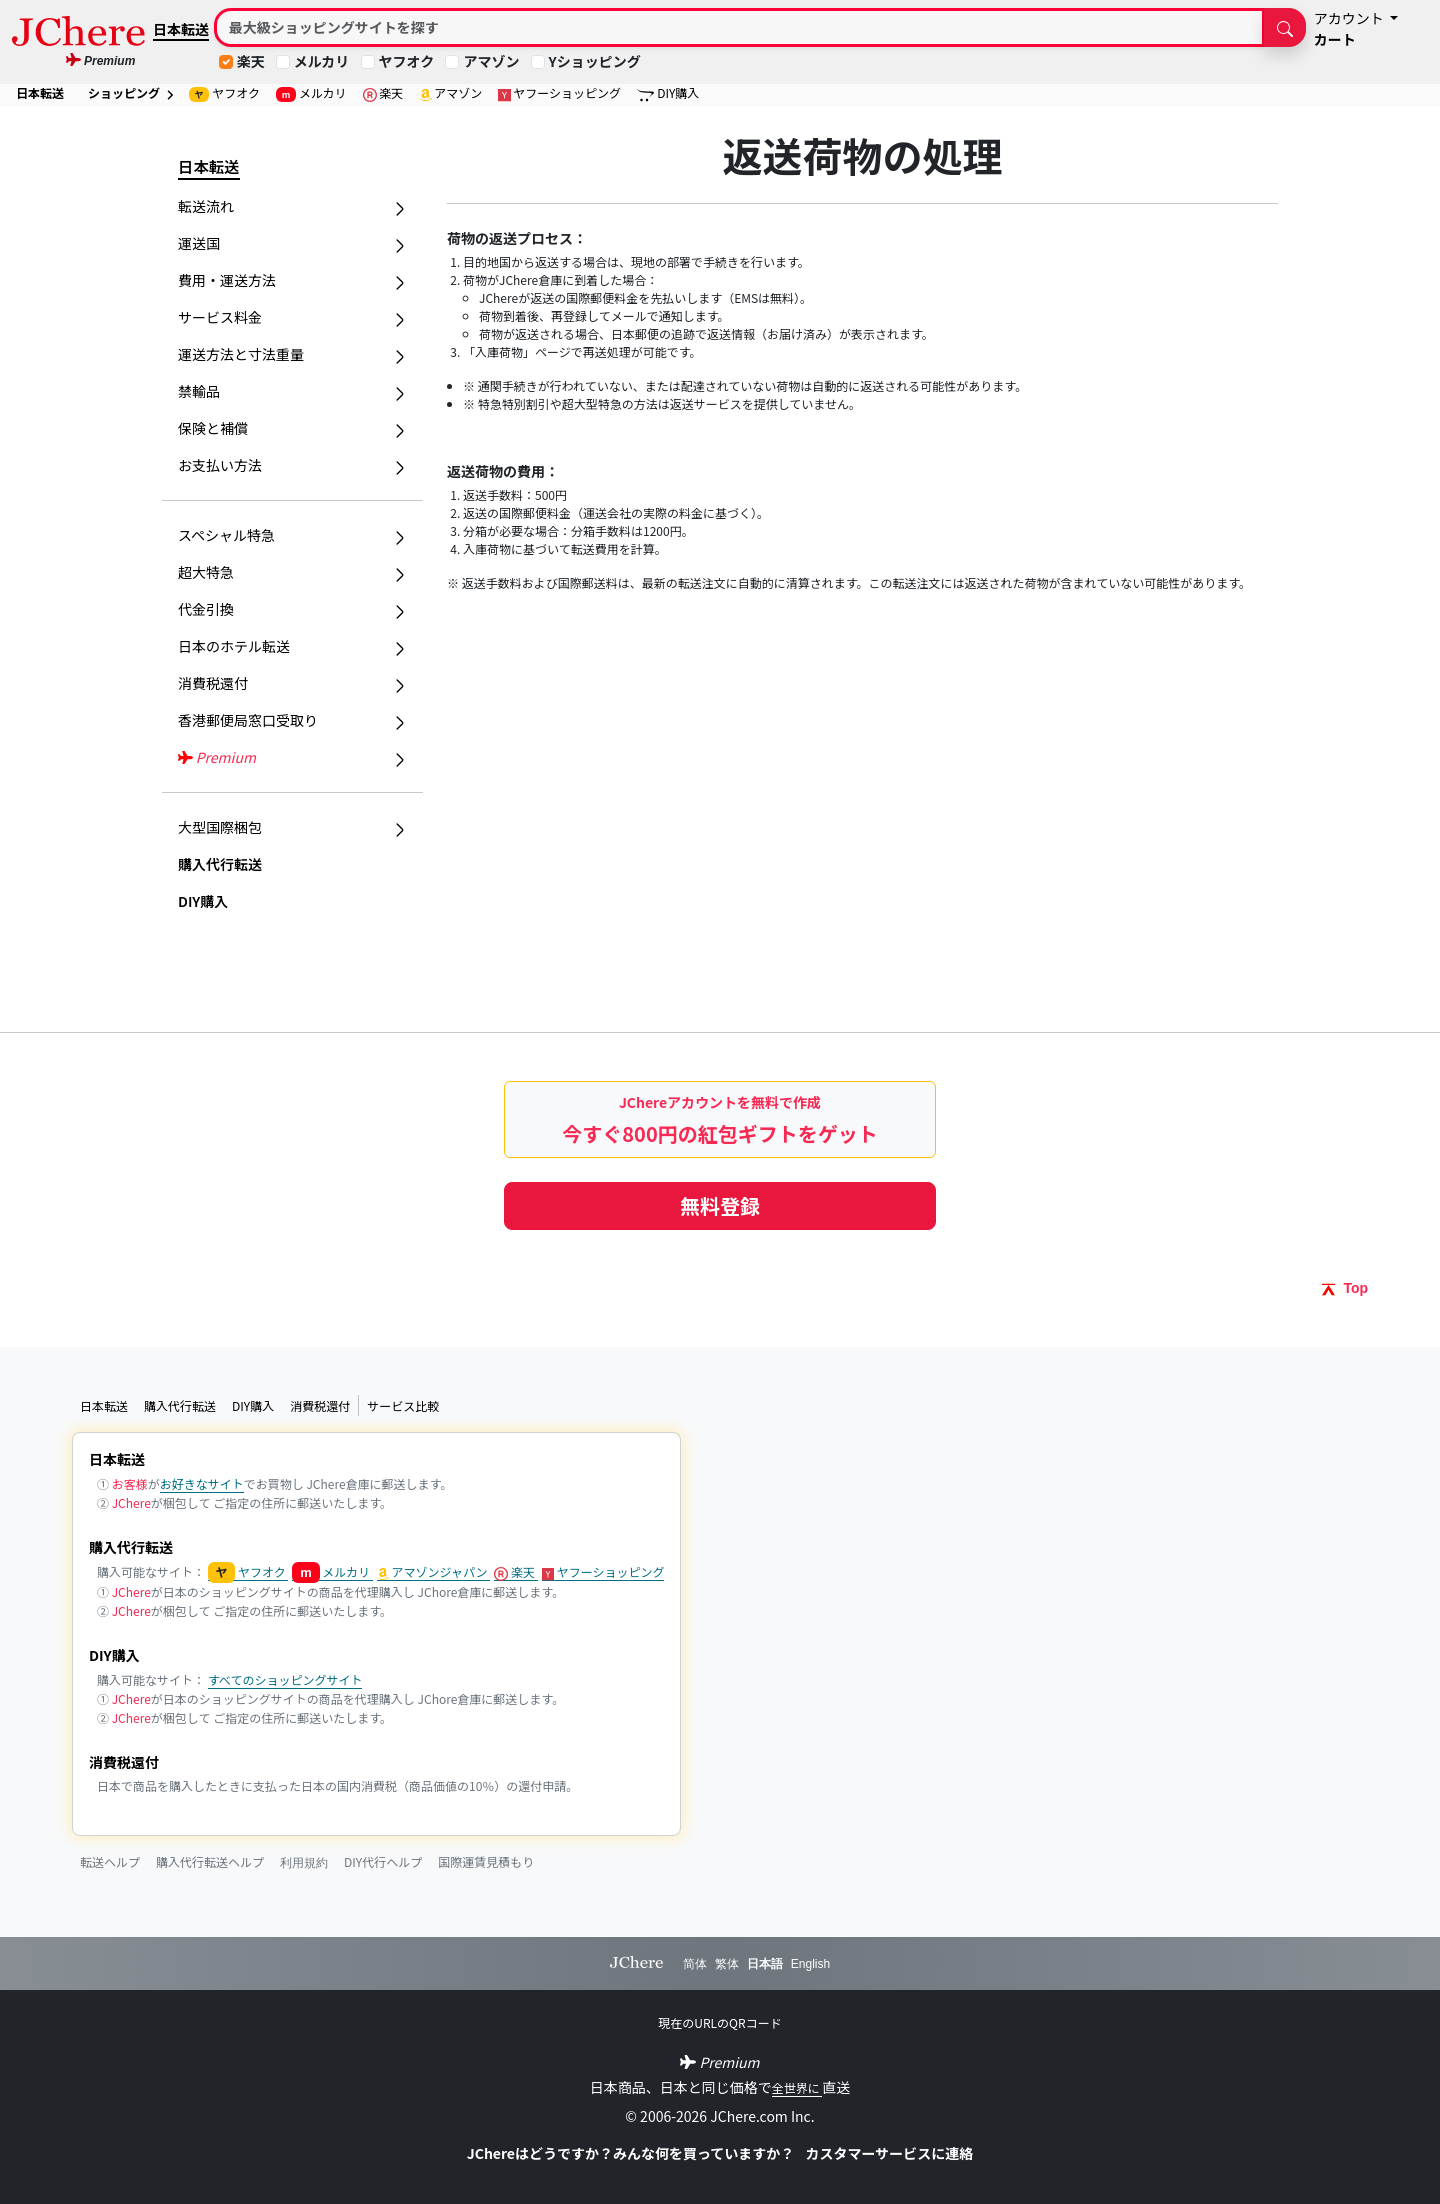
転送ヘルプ (110, 1861)
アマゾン (491, 61)
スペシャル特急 (292, 535)
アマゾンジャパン (434, 1572)
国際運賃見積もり (486, 1861)
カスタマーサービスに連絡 (889, 2153)
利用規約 (304, 1863)
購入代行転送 (220, 864)
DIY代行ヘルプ (383, 1861)
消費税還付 (320, 1405)
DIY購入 (668, 93)
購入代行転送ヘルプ (210, 1861)
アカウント (1350, 18)
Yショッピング (595, 61)
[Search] (739, 27)
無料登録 (720, 1205)
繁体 (727, 1964)
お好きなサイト (202, 1483)
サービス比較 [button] (403, 1405)
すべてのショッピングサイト (285, 1679)
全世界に (797, 2087)
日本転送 (181, 29)
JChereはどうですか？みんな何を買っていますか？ (632, 2153)
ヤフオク (407, 61)
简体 (695, 1964)
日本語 (765, 1964)
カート (1335, 39)
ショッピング (130, 92)
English (810, 1964)
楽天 (251, 61)
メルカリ (322, 61)
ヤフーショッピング (559, 93)
